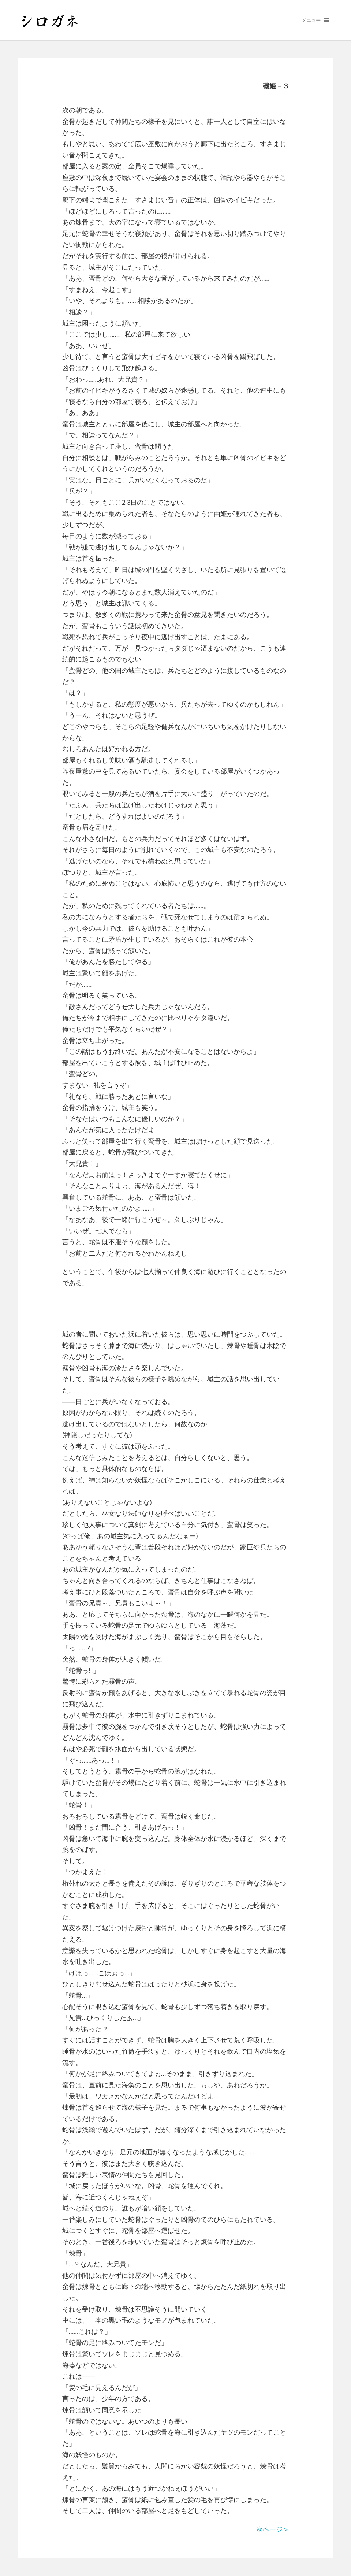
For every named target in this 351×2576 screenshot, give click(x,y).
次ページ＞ (272, 2529)
